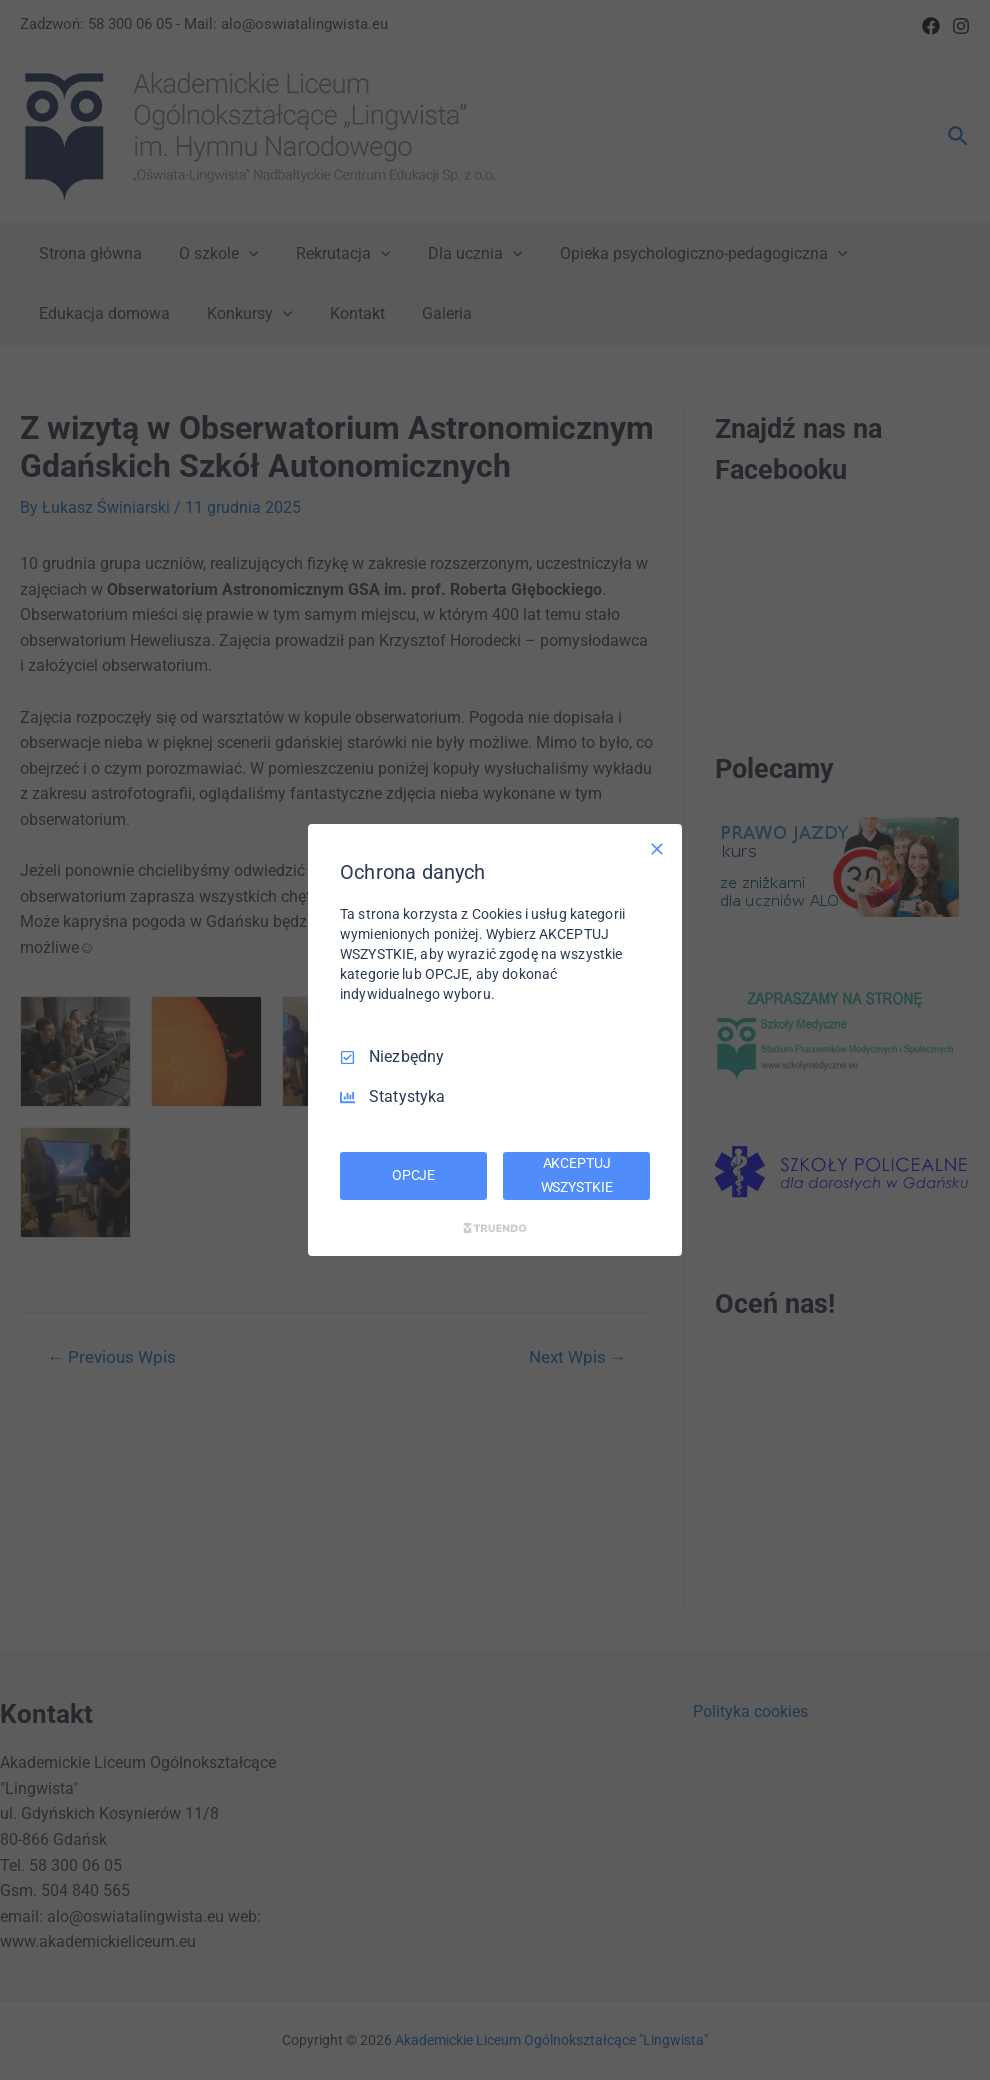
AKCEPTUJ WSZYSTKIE (577, 1175)
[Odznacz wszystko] (657, 849)
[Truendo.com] (495, 1228)
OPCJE (413, 1175)
